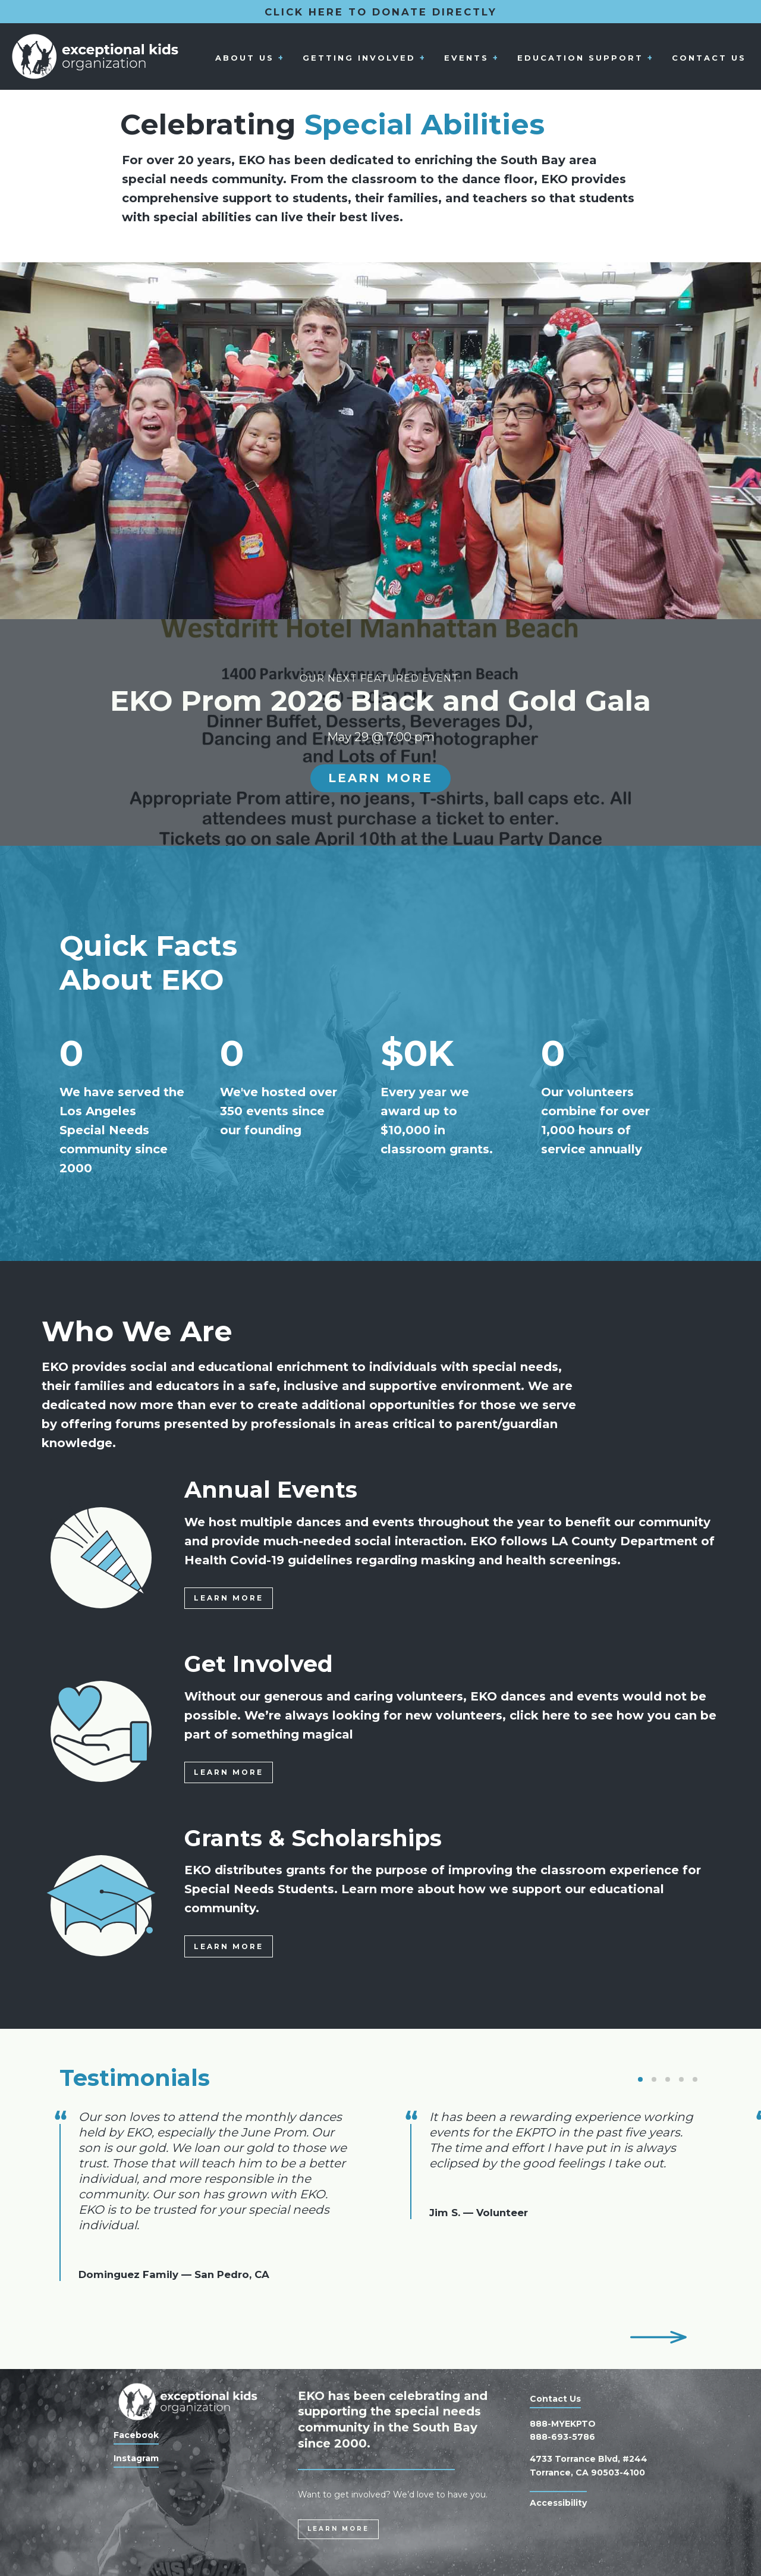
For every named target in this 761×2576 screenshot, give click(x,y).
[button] (640, 2079)
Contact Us (709, 57)
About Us (244, 57)
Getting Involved (359, 57)
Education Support (580, 57)
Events (466, 57)
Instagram (136, 2458)
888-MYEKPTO (563, 2423)
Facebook (136, 2435)
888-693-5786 (562, 2436)
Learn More (380, 778)
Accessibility (558, 2502)
